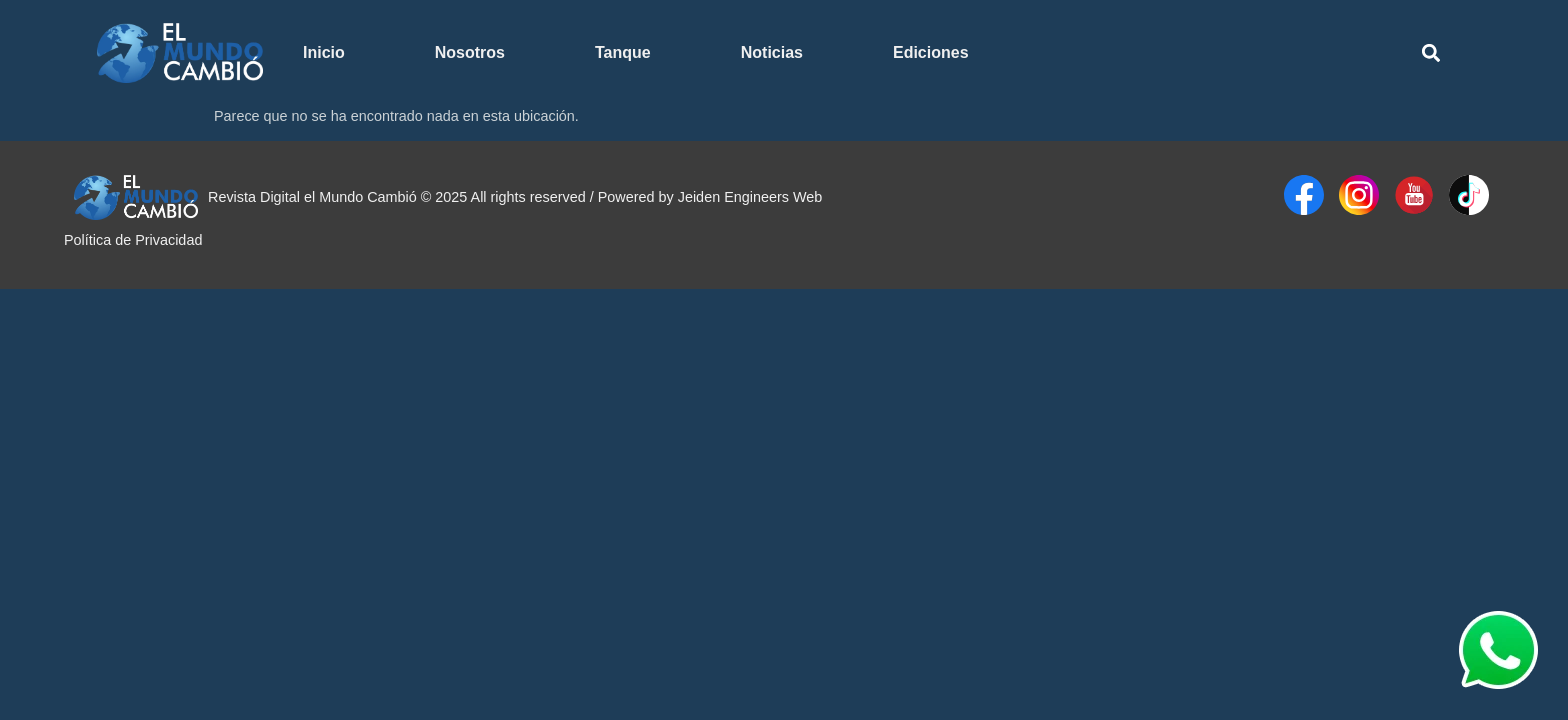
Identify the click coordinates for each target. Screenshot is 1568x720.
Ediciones (931, 52)
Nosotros (470, 52)
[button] (1431, 53)
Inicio (324, 52)
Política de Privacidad (133, 240)
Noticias (772, 52)
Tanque (623, 52)
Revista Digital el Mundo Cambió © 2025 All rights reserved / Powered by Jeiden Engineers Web (515, 197)
